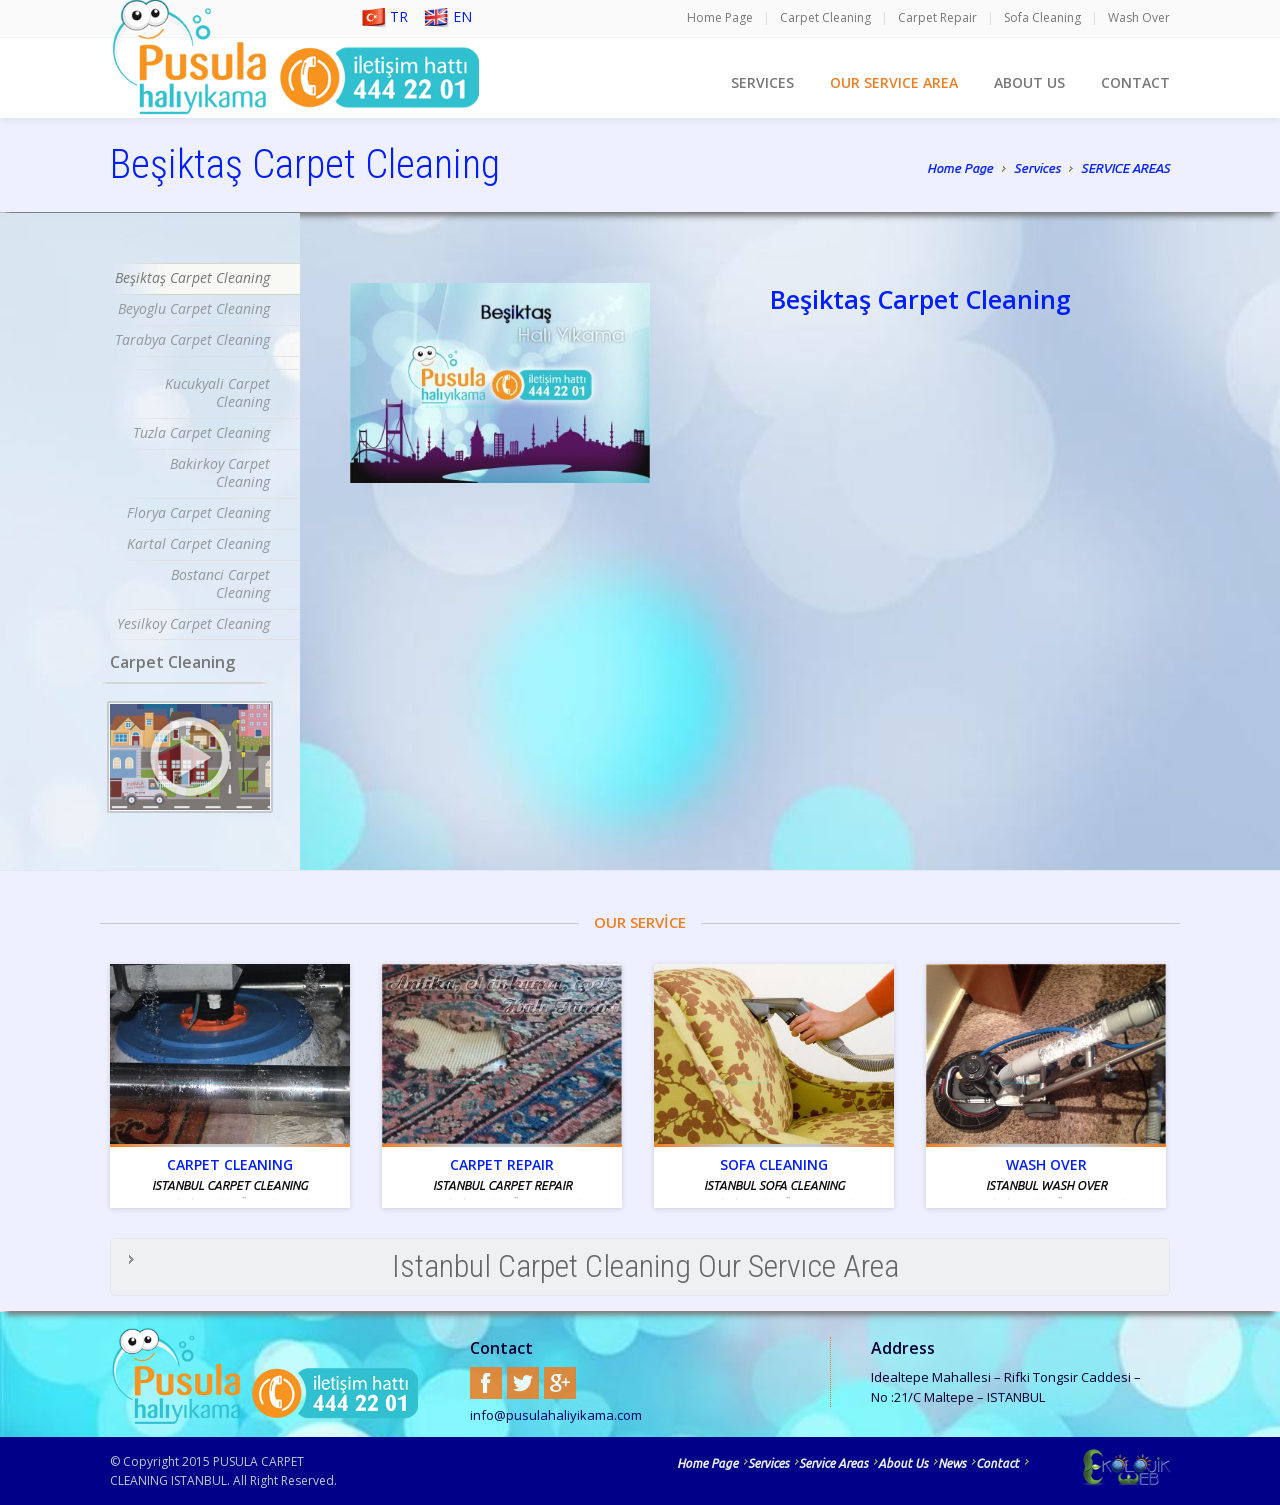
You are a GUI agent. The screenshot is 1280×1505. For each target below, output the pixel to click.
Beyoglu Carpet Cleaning (194, 308)
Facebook (486, 1383)
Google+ (560, 1383)
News (952, 1463)
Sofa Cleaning (1042, 17)
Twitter (523, 1383)
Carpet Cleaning (825, 17)
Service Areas (833, 1463)
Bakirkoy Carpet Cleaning (220, 472)
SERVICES (762, 82)
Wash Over (1139, 17)
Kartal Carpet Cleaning (198, 543)
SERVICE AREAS (1125, 168)
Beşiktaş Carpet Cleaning (192, 277)
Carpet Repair (937, 17)
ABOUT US (1029, 82)
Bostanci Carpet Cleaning (220, 583)
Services (1037, 170)
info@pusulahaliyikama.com (556, 1415)
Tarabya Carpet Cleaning (192, 339)
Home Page (720, 17)
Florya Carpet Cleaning (198, 512)
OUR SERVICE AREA (894, 82)
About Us (903, 1463)
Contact (997, 1463)
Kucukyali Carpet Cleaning (217, 392)
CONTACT (1135, 82)
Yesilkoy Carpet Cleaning (193, 623)
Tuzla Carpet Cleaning (201, 432)
